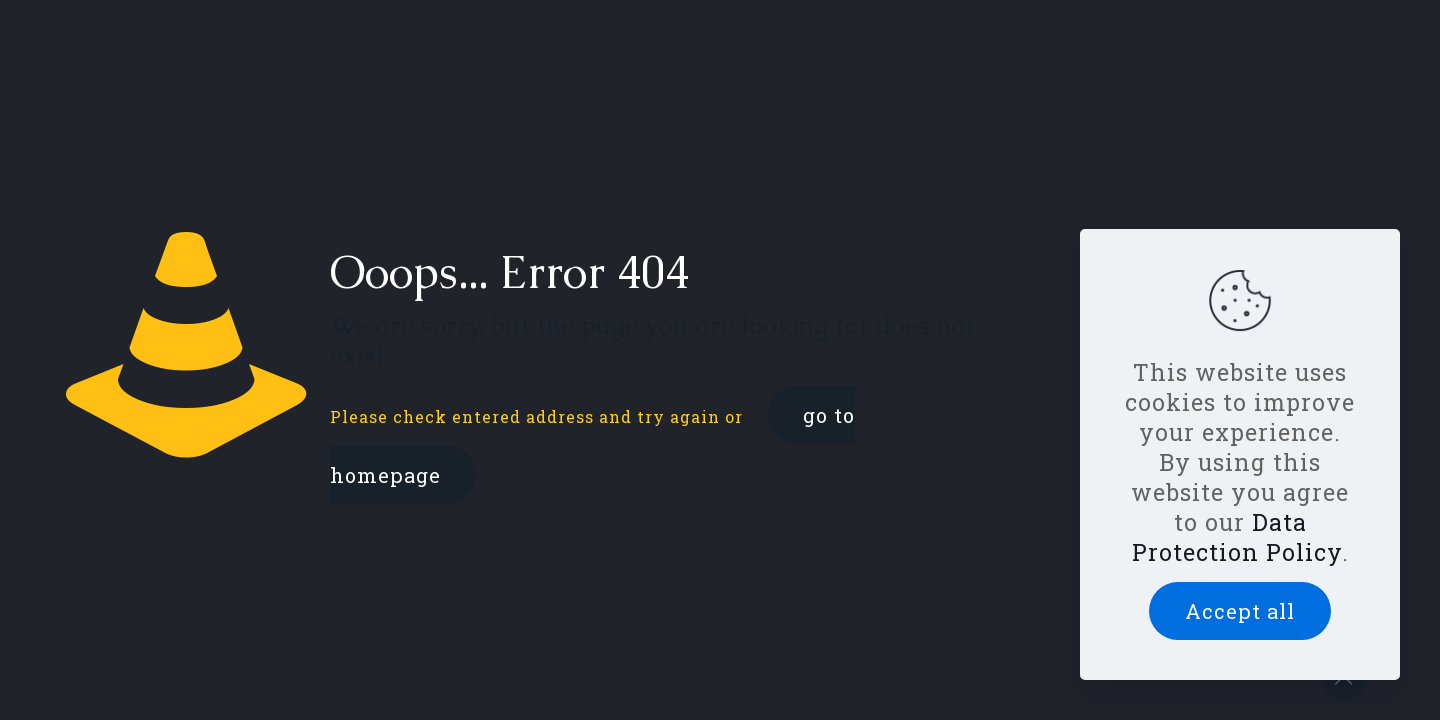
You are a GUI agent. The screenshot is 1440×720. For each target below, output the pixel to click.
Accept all (1240, 611)
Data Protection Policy (1237, 537)
